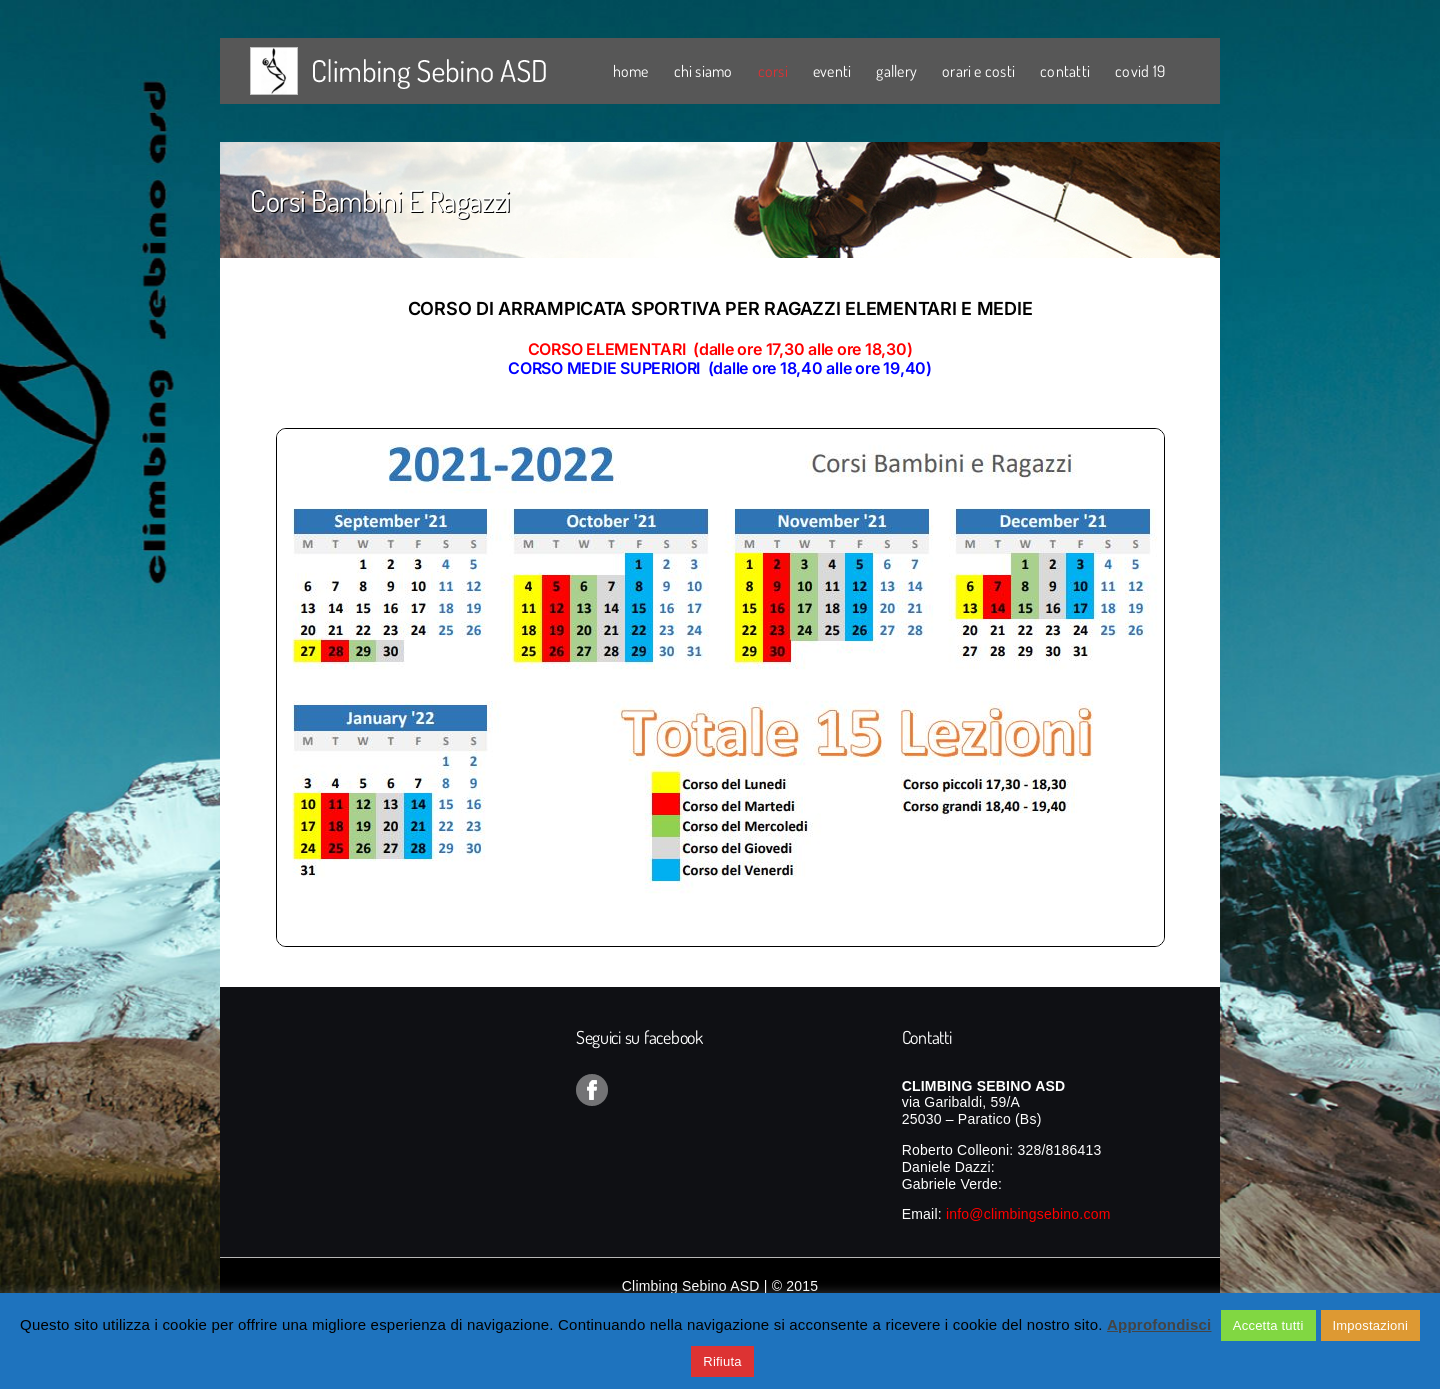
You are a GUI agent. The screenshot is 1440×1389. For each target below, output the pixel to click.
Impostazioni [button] (1371, 1325)
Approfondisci (1159, 1324)
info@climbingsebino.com (1028, 1214)
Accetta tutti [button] (1268, 1325)
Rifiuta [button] (722, 1361)
